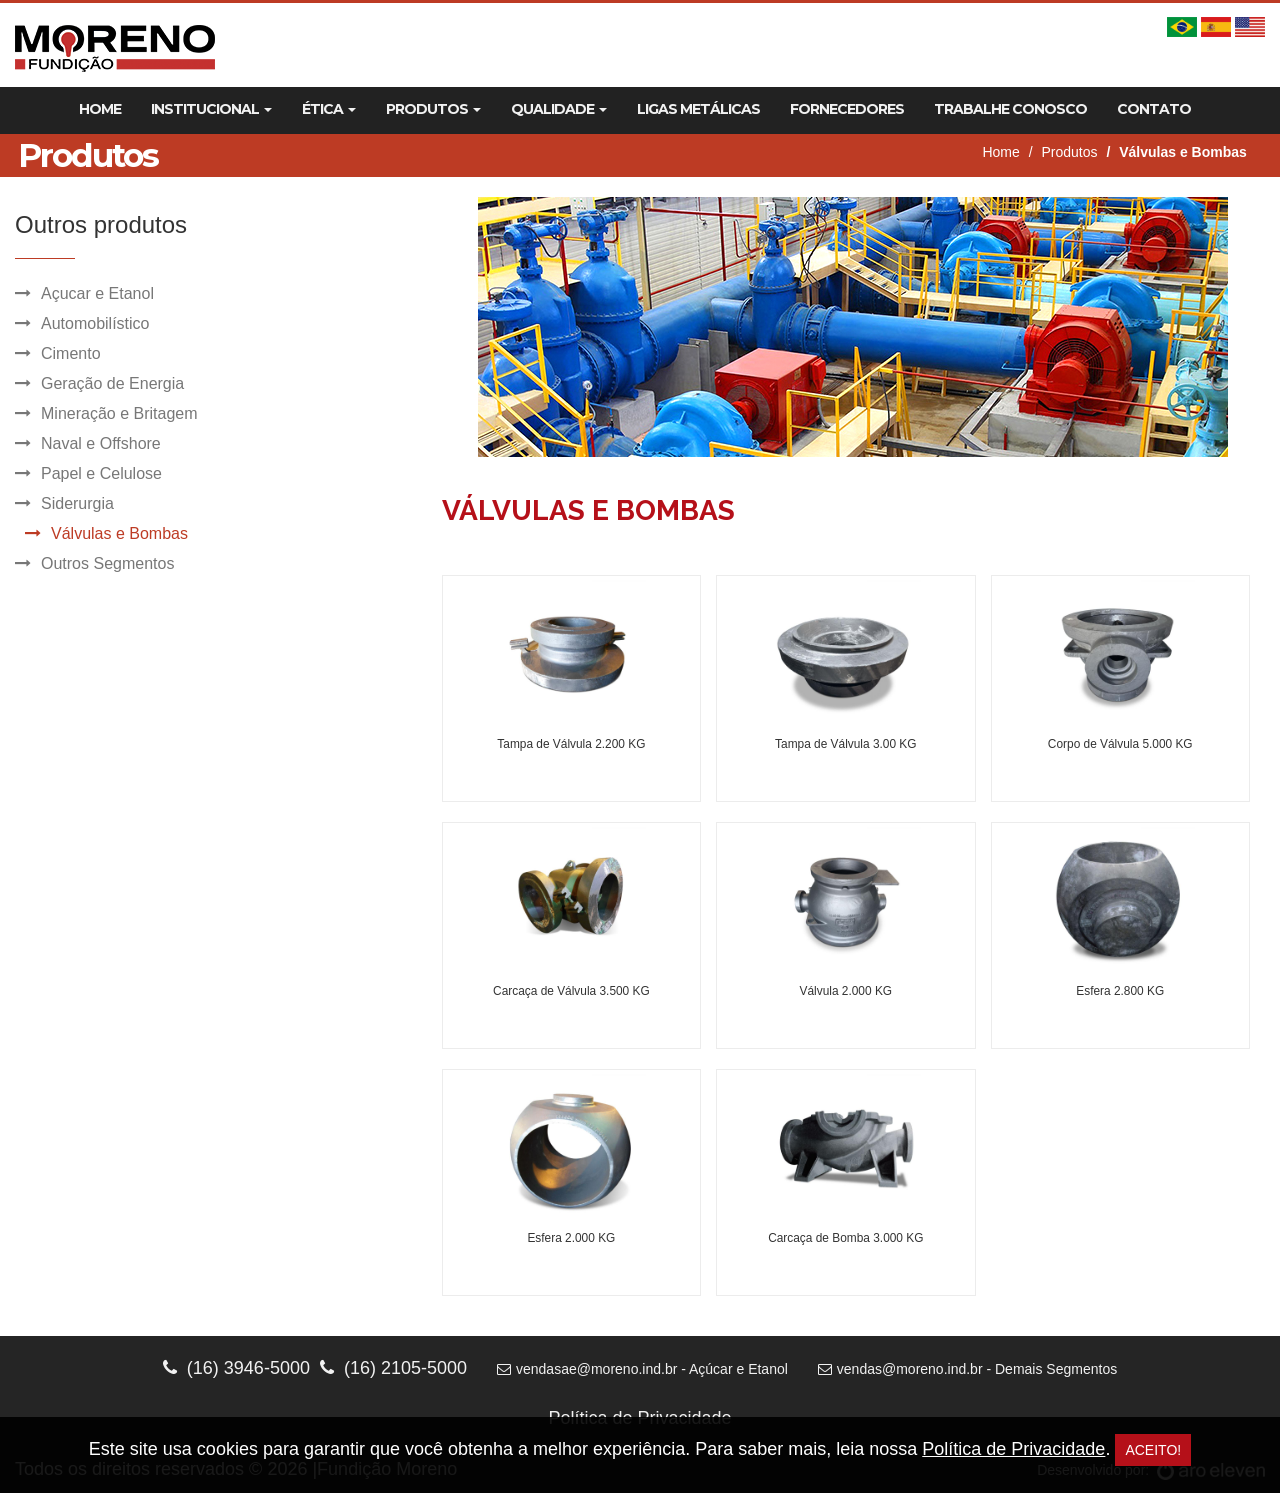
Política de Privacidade (1013, 1449)
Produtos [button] (433, 109)
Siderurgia (77, 503)
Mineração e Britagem (119, 413)
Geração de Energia (112, 383)
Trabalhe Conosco (1010, 109)
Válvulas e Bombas (119, 533)
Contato (1154, 109)
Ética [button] (329, 109)
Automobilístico (95, 323)
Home (100, 109)
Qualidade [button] (559, 109)
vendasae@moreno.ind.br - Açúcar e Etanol (642, 1369)
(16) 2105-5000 (393, 1368)
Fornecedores (847, 109)
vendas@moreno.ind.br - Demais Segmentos (967, 1369)
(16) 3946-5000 (236, 1368)
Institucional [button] (211, 109)
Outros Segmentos (107, 563)
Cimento (71, 353)
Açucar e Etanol (97, 293)
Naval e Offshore (101, 443)
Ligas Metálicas (698, 109)
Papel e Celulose (101, 473)
